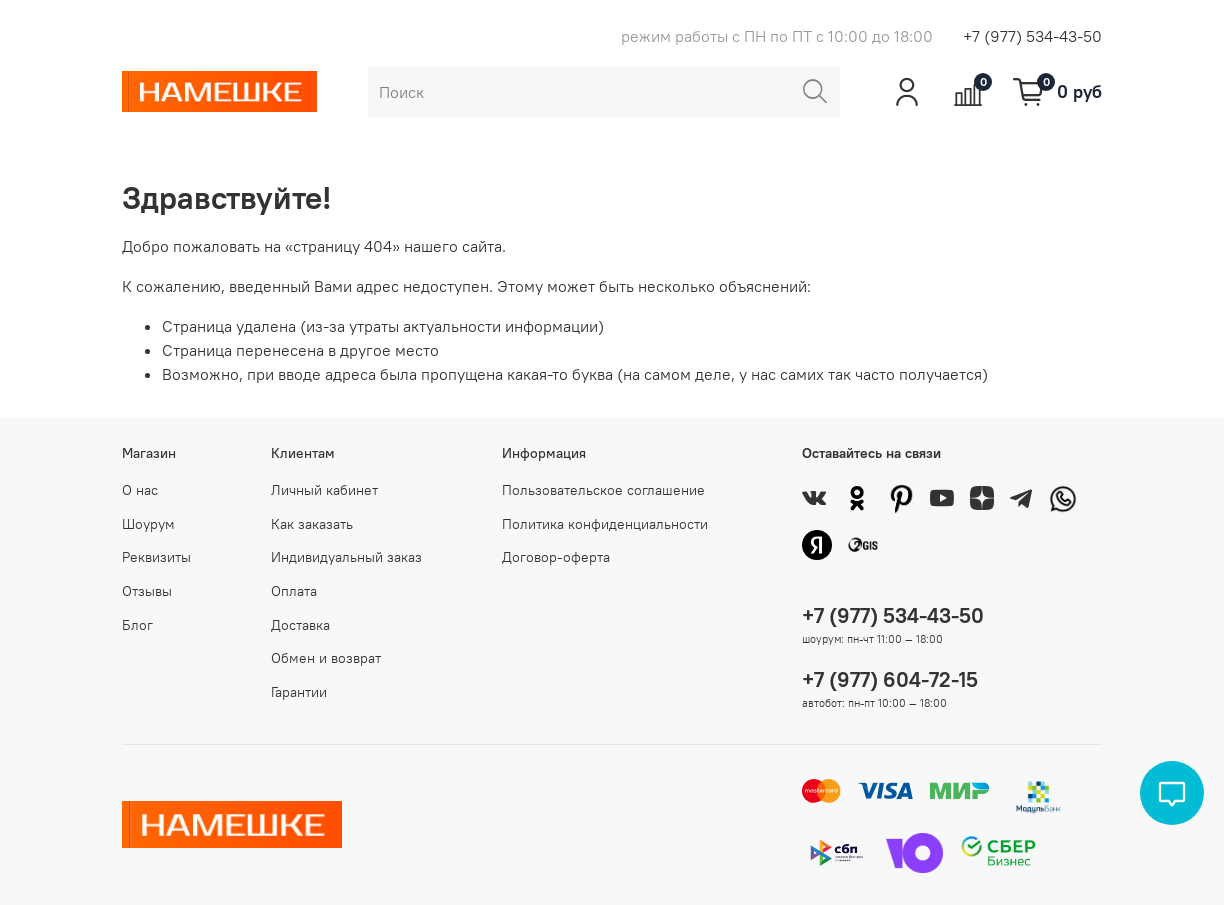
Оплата (294, 591)
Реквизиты (156, 557)
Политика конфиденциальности (605, 524)
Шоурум (148, 524)
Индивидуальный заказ (346, 557)
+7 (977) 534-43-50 (1032, 36)
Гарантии (299, 692)
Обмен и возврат (326, 658)
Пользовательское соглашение (603, 490)
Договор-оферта (556, 557)
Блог (137, 625)
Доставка (300, 625)
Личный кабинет (324, 490)
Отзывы (147, 591)
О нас (140, 490)
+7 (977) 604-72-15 (890, 679)
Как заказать (312, 524)
